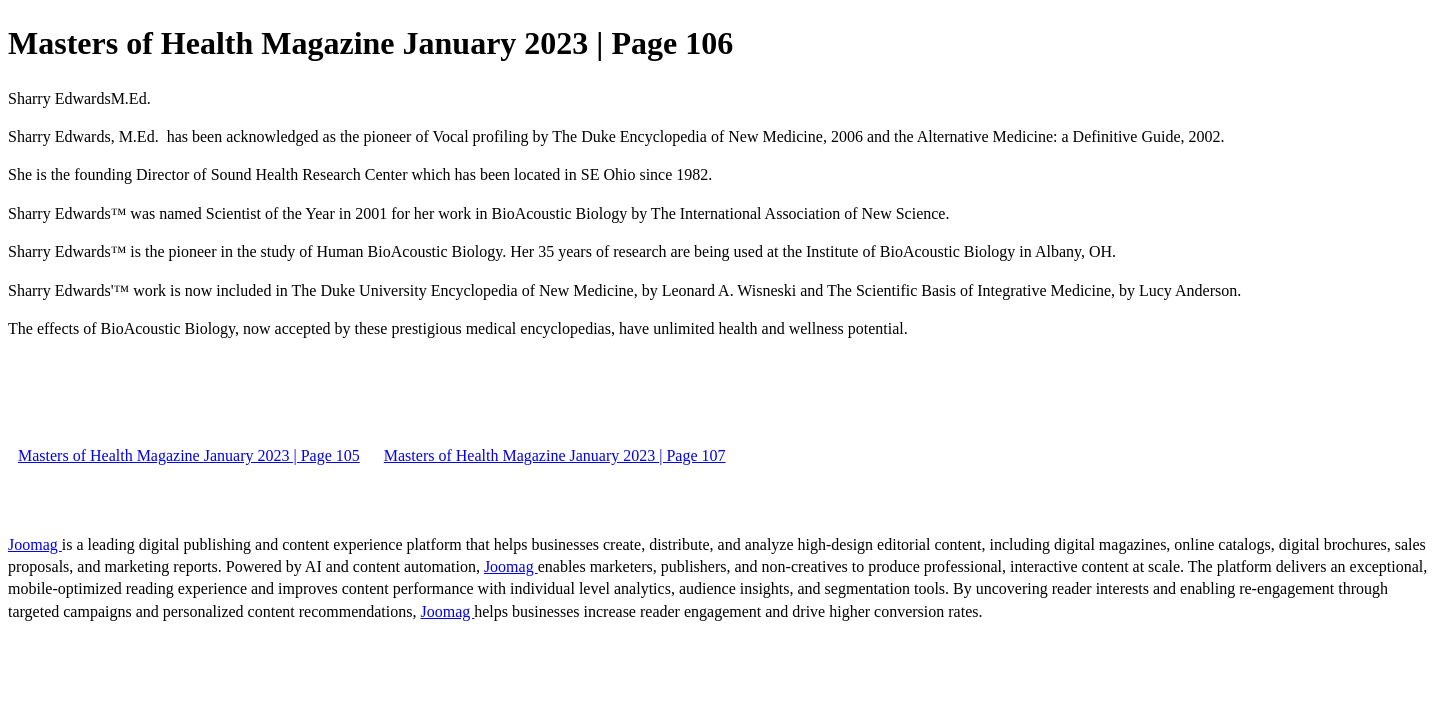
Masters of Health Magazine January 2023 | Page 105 (189, 455)
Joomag (35, 544)
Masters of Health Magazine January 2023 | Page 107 (555, 455)
